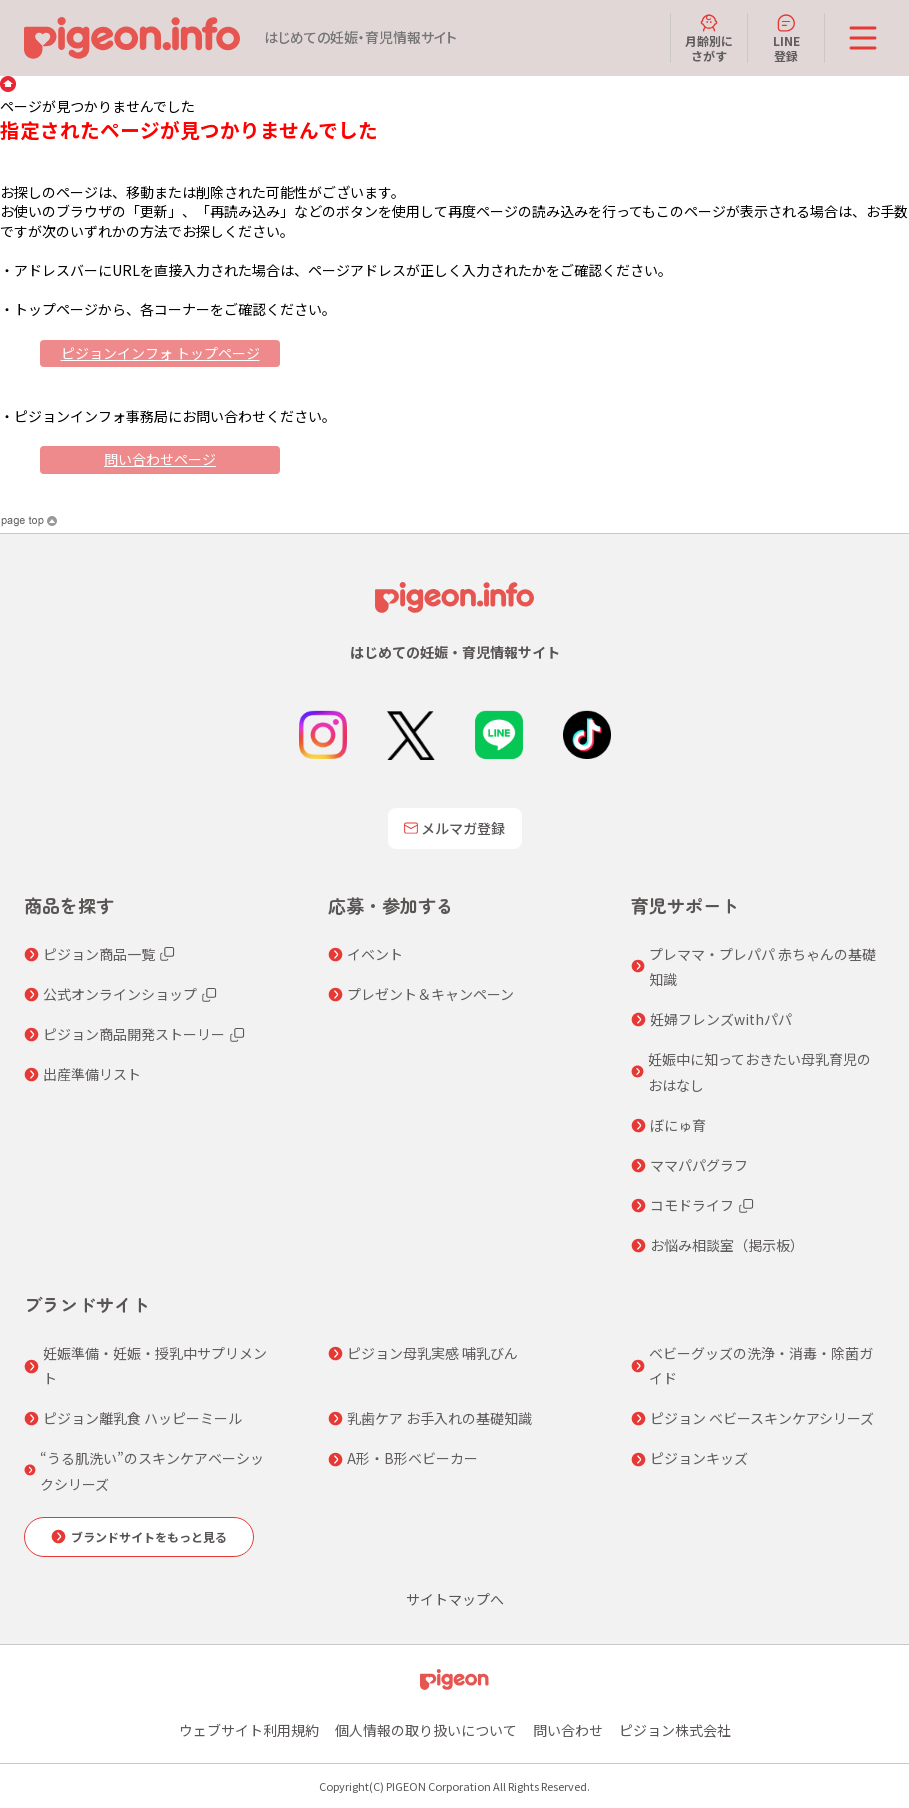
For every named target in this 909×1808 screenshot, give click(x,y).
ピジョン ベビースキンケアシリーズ (762, 1418)
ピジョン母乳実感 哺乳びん (432, 1353)
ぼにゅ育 (678, 1125)
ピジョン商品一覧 (99, 954)
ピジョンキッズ (699, 1458)
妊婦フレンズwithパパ (721, 1019)
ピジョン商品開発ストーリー (134, 1034)
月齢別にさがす (709, 38)
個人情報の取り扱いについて (426, 1730)
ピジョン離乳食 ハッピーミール (142, 1418)
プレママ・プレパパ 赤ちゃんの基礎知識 (762, 966)
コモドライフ (692, 1205)
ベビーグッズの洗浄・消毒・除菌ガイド (761, 1365)
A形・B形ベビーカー (412, 1458)
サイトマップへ (455, 1599)
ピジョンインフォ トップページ (160, 353)
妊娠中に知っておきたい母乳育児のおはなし (759, 1071)
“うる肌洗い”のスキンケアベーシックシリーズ (152, 1470)
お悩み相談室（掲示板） (727, 1245)
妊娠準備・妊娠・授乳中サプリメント (155, 1365)
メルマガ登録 (455, 828)
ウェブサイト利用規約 (249, 1730)
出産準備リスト (92, 1074)
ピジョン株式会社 (675, 1730)
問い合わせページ (160, 459)
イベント (375, 954)
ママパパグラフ (699, 1165)
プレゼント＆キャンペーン (430, 994)
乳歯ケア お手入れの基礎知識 (439, 1418)
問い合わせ (568, 1730)
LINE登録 (786, 38)
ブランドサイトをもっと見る (149, 1536)
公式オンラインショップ (120, 994)
